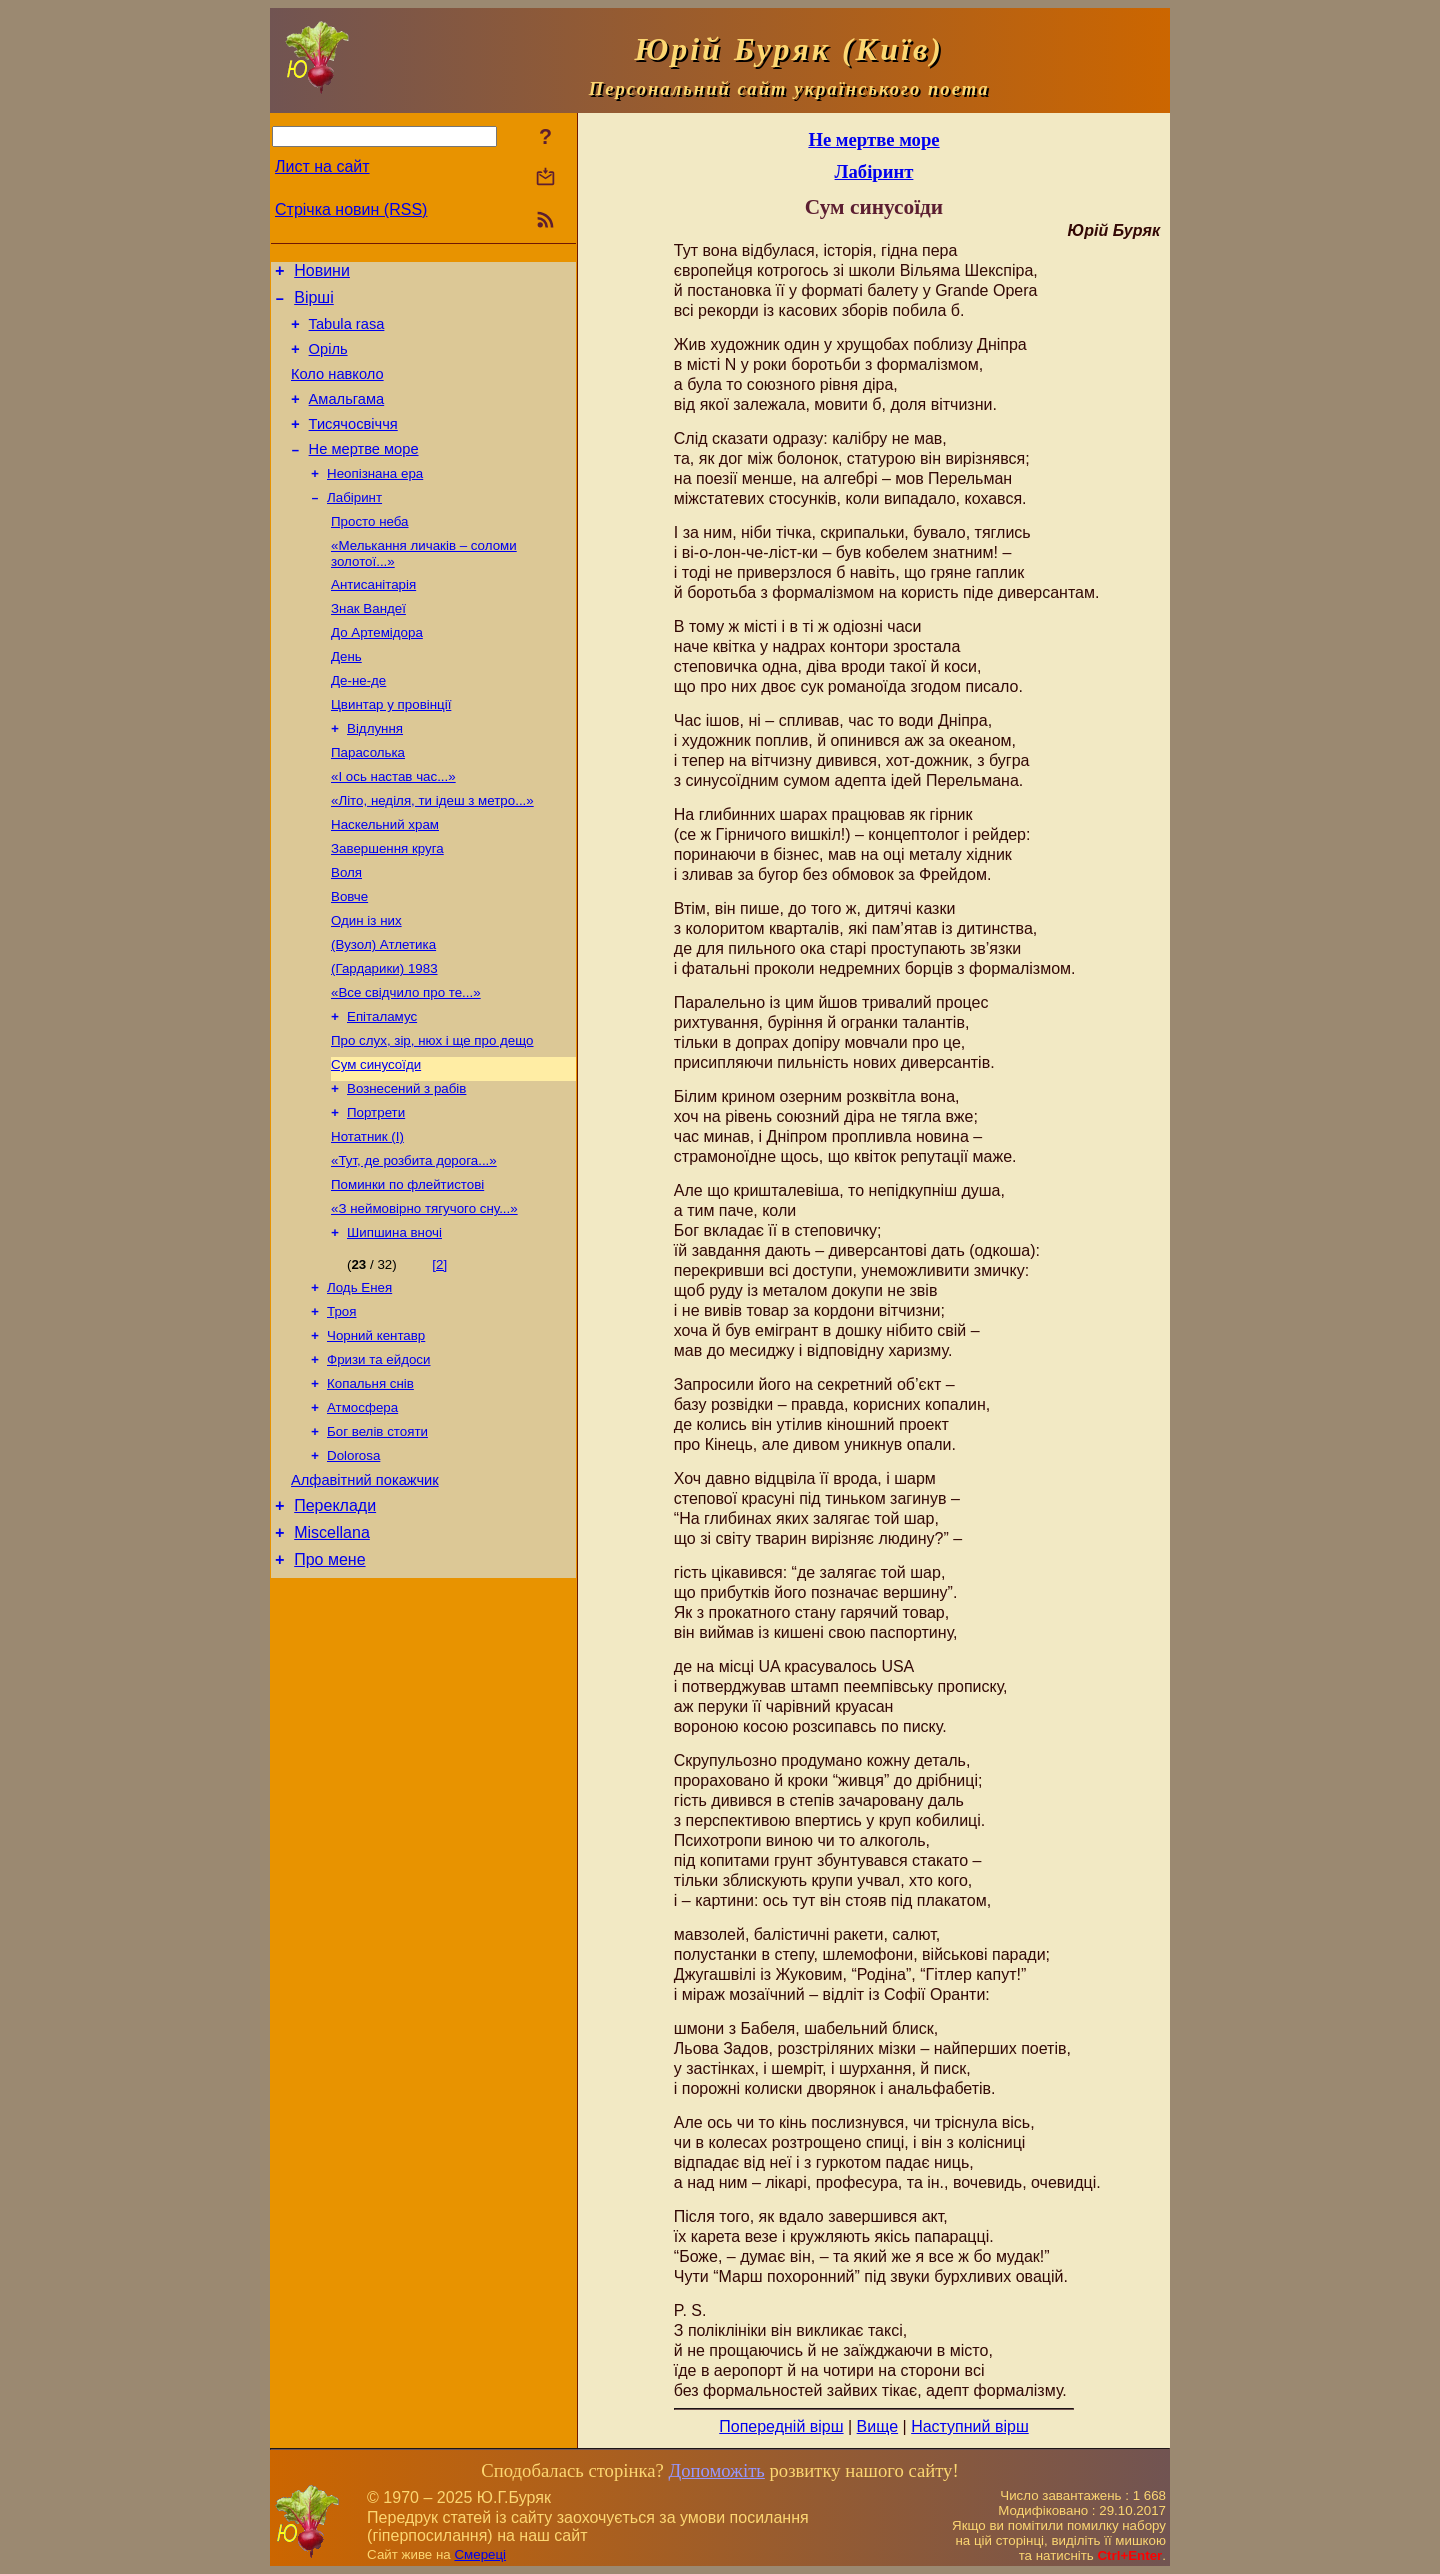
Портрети (376, 1190)
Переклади (335, 1615)
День (346, 696)
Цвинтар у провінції (391, 748)
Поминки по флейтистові (407, 1268)
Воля (346, 930)
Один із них (366, 982)
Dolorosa (353, 1559)
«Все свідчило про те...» (406, 1060)
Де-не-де (358, 722)
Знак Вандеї (368, 644)
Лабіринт (354, 525)
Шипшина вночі (394, 1320)
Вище (878, 2426)
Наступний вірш (970, 2426)
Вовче (349, 956)
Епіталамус (382, 1086)
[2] (439, 1352)
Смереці (480, 2554)
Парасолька (368, 800)
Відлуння (375, 774)
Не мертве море (364, 473)
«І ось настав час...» (393, 826)
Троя (341, 1403)
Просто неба (370, 551)
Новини (322, 273)
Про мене (329, 1675)
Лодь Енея (359, 1377)
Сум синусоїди (376, 1138)
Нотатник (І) (367, 1216)
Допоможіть (716, 2470)
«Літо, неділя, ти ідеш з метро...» (432, 852)
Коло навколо (337, 389)
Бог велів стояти (377, 1533)
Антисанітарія (373, 618)
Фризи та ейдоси (378, 1455)
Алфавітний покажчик (365, 1587)
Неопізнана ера (375, 499)
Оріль (328, 361)
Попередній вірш (781, 2426)
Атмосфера (362, 1507)
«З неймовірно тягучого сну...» (424, 1294)
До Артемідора (377, 670)
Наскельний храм (385, 878)
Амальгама (347, 417)
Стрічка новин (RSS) (351, 209)
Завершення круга (387, 904)
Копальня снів (370, 1481)
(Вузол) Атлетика (383, 1008)
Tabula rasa (347, 333)
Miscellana (332, 1645)
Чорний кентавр (376, 1429)
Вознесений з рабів (406, 1164)
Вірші (314, 303)
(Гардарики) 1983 (384, 1034)
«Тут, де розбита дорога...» (414, 1242)
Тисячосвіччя (353, 445)
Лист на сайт (322, 166)
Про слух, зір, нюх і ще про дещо (432, 1112)
